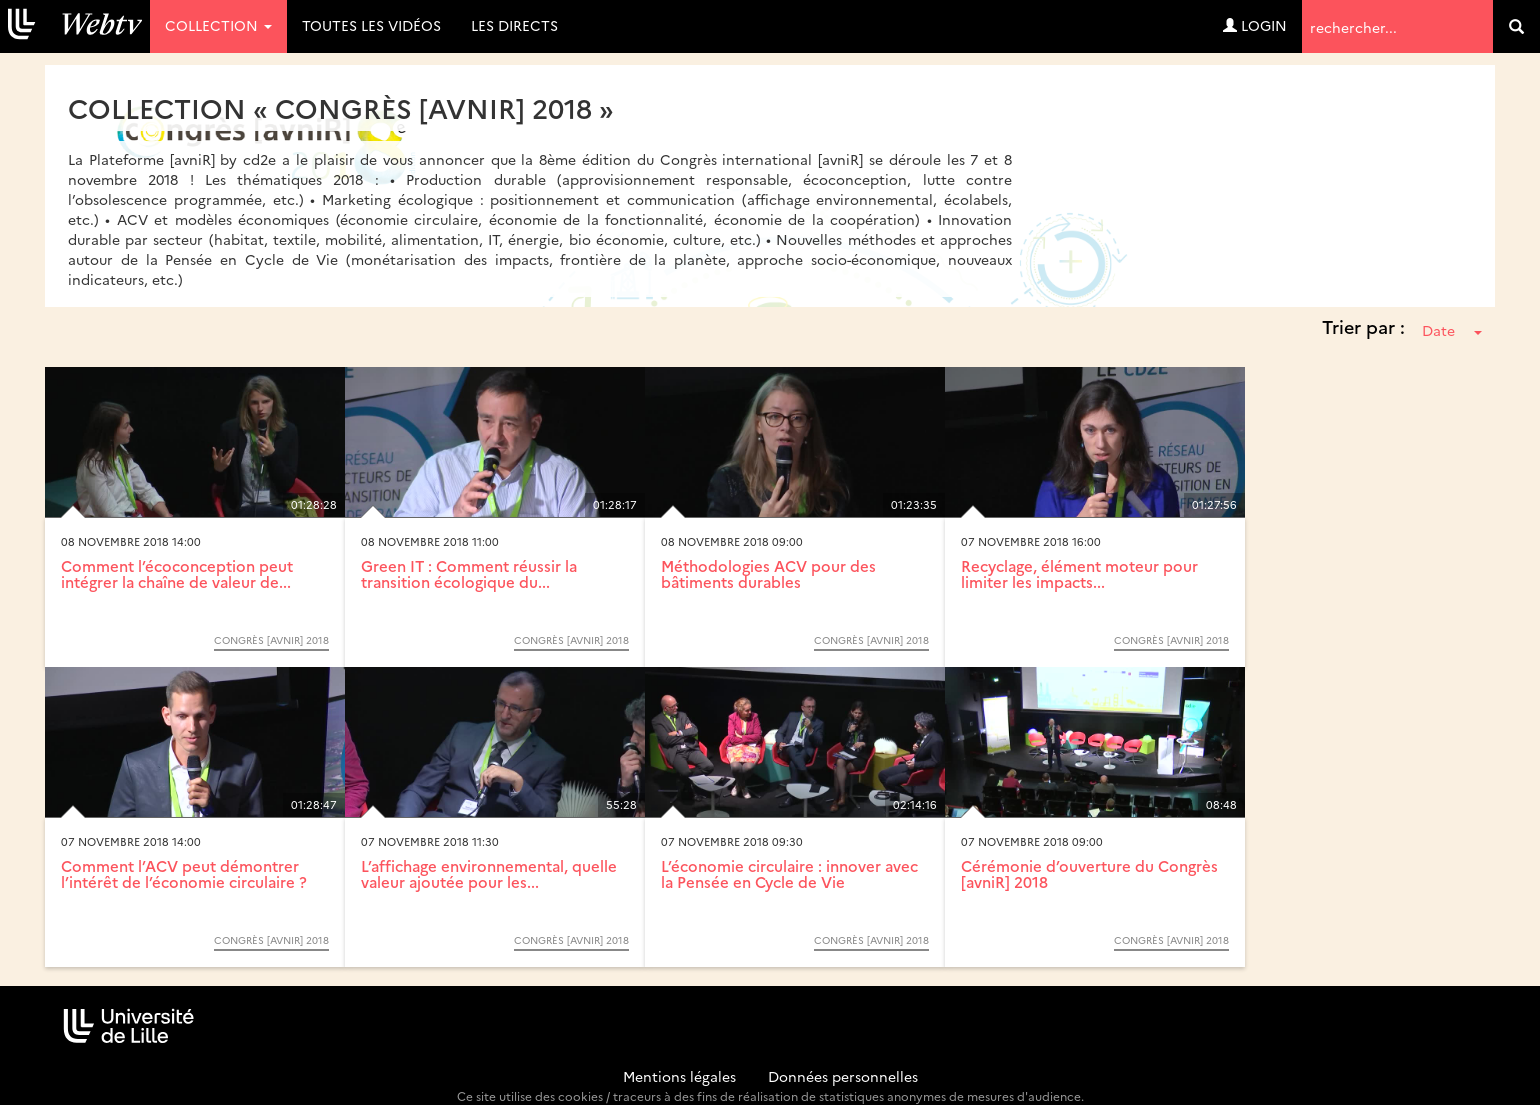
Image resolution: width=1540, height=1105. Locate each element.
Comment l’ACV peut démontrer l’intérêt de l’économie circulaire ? (184, 874)
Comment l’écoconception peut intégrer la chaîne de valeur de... (177, 574)
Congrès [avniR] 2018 (271, 640)
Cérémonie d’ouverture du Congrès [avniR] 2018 (1089, 874)
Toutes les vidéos (371, 25)
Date (1452, 330)
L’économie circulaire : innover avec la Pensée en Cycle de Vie (789, 874)
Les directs (514, 25)
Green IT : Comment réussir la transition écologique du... (469, 574)
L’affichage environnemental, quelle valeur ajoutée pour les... (489, 874)
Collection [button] (218, 25)
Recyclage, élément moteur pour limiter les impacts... (1079, 574)
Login (1255, 25)
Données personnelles (843, 1076)
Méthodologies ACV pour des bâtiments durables (768, 574)
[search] (1516, 26)
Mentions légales (679, 1076)
